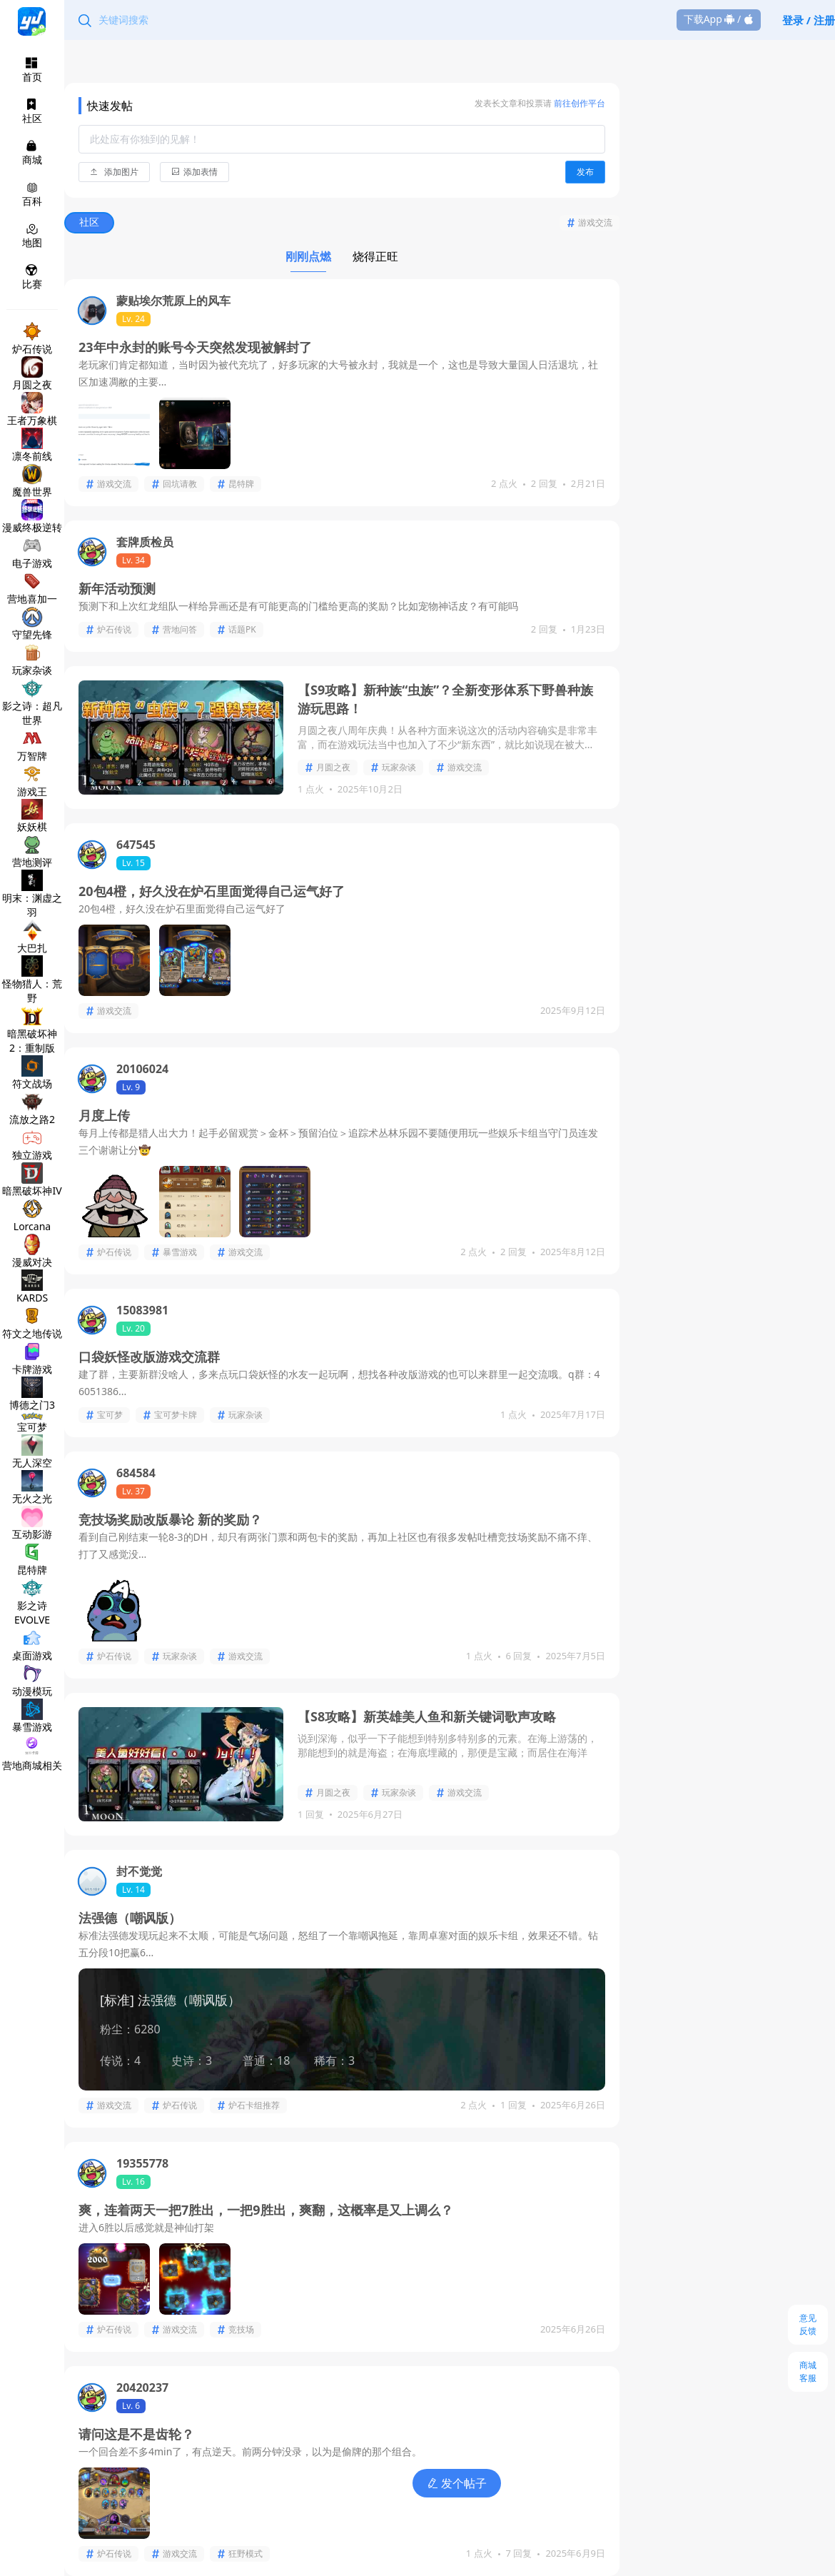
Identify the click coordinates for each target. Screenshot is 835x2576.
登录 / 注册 (808, 20)
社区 (89, 221)
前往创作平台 (578, 103)
